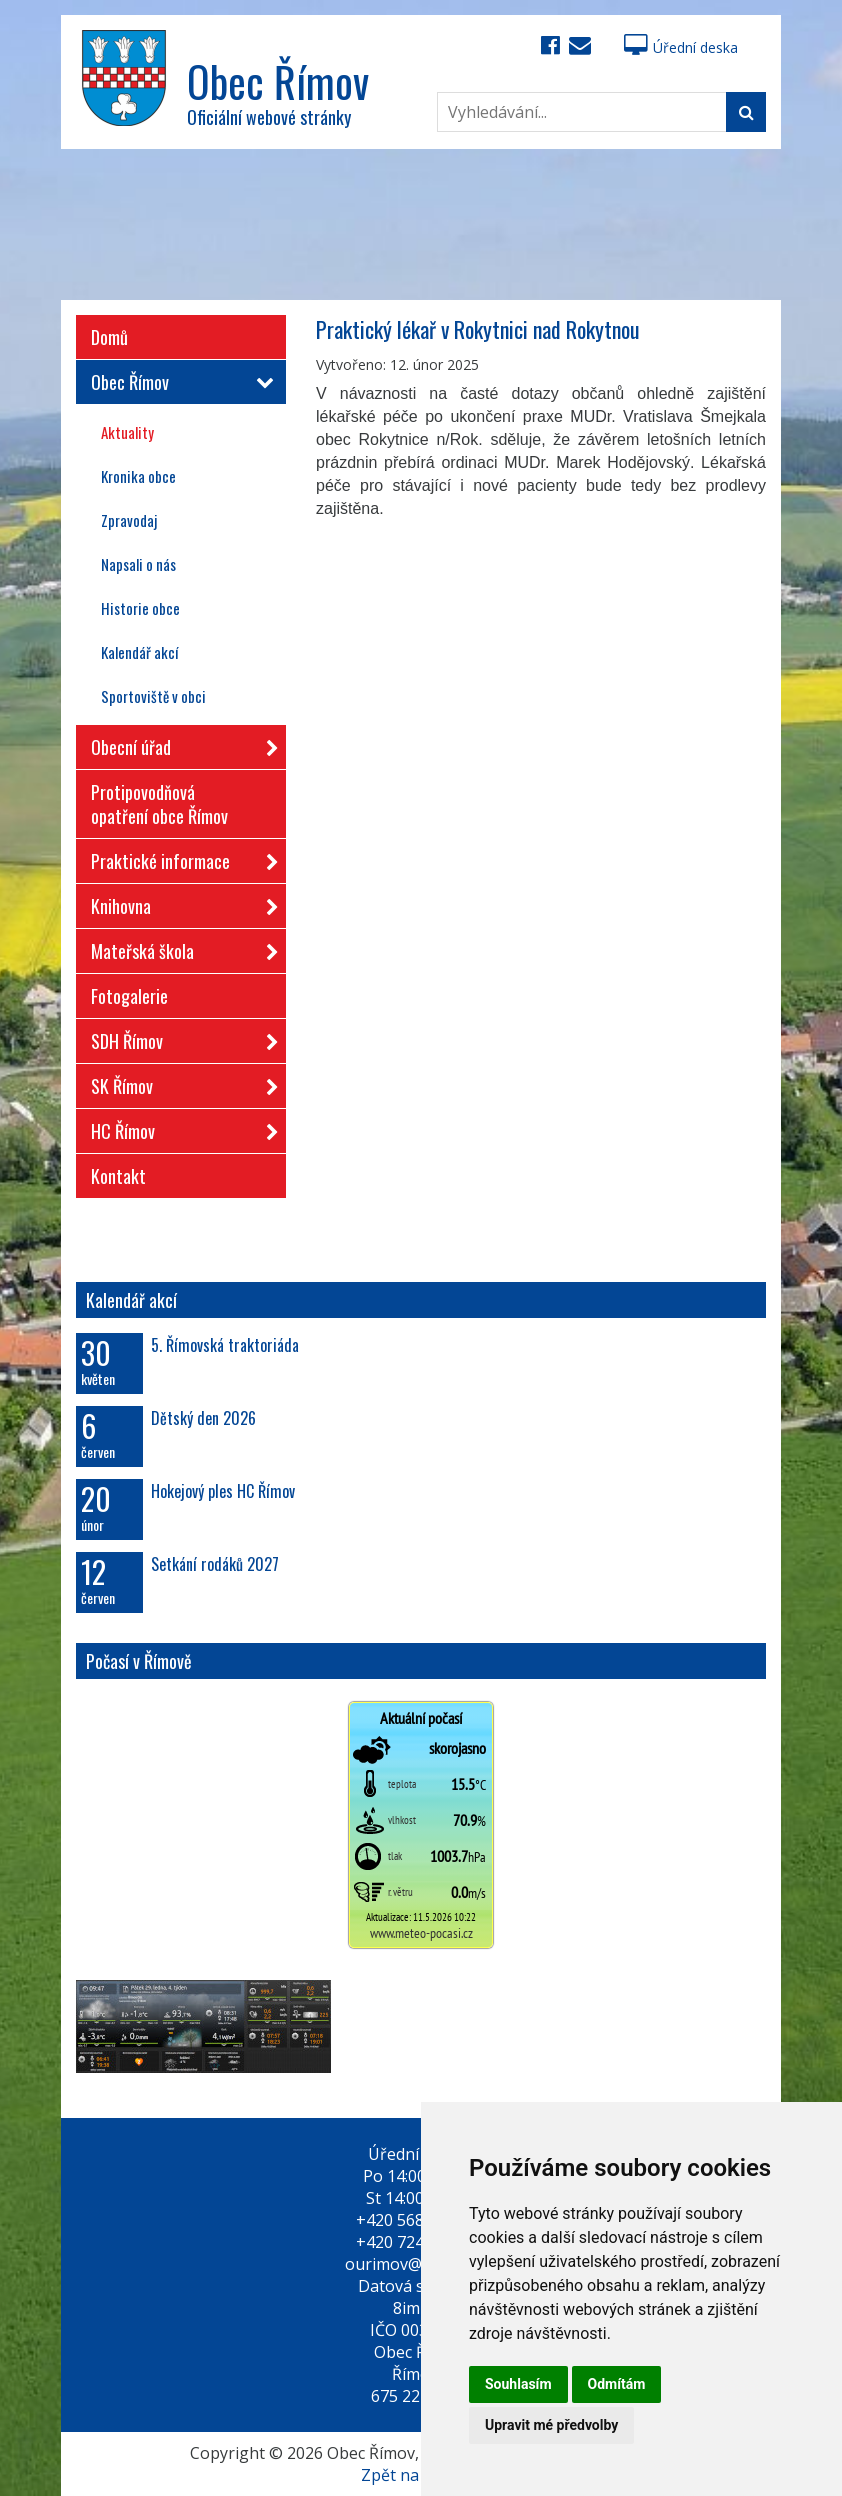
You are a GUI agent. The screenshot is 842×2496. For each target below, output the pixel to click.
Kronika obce (138, 476)
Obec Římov (178, 382)
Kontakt (118, 1176)
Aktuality (127, 432)
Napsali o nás (138, 564)
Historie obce (140, 608)
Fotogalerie (129, 996)
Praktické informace (178, 857)
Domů (109, 337)
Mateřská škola (178, 947)
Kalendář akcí (139, 652)
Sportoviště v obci (153, 696)
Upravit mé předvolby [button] (551, 2425)
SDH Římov (178, 1037)
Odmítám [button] (617, 2384)
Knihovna (178, 902)
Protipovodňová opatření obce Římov (159, 804)
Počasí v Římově (139, 1661)
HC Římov (178, 1127)
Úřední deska (681, 47)
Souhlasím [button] (518, 2384)
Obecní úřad (178, 743)
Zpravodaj (129, 520)
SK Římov (178, 1082)
